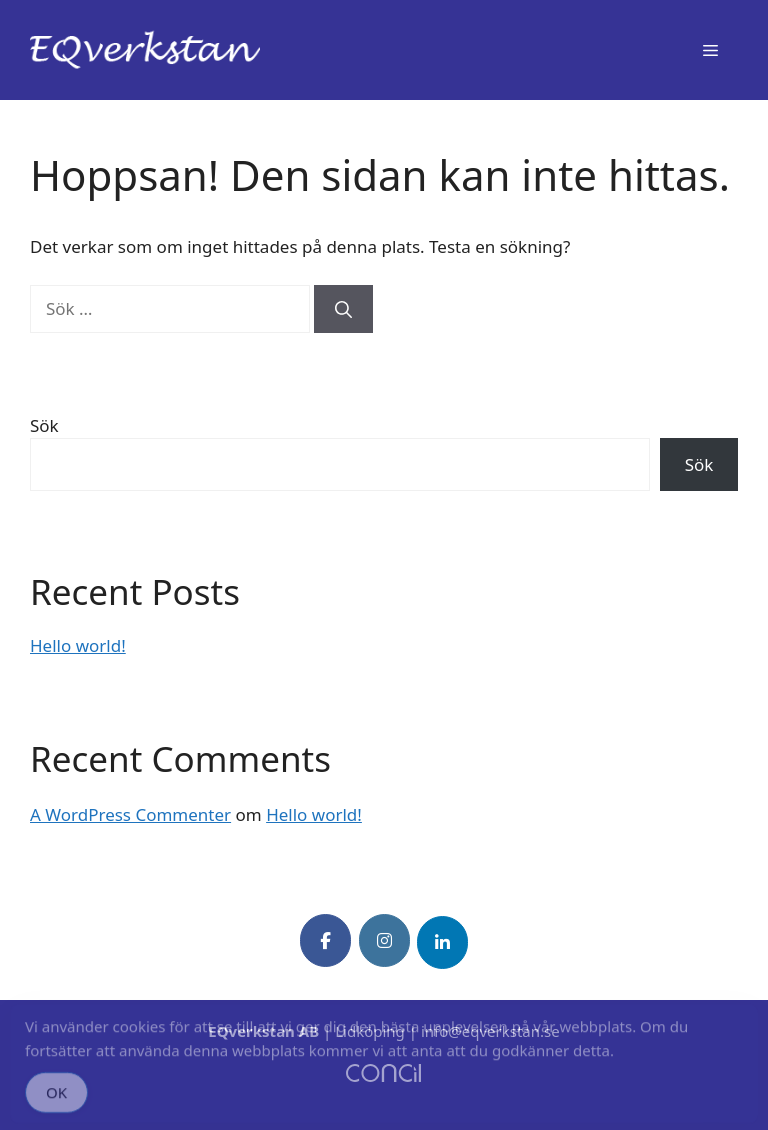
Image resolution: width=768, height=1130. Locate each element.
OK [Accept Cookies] (56, 1100)
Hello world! (78, 645)
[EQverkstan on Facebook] (325, 940)
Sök (44, 425)
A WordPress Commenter (130, 814)
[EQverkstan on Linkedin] (442, 942)
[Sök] (343, 309)
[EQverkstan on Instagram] (384, 940)
